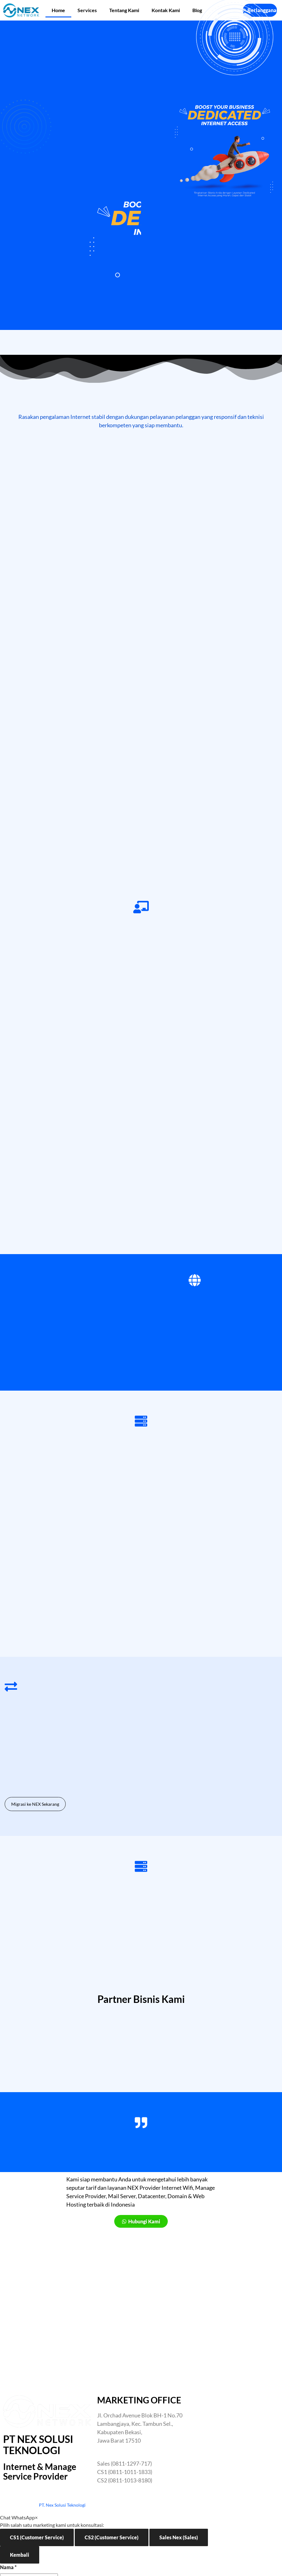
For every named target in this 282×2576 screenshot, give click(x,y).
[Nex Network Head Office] (235, 2442)
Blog (197, 10)
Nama (8, 2567)
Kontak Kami (166, 10)
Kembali (19, 2555)
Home (58, 10)
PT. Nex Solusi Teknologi (62, 2505)
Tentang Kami (124, 10)
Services (87, 10)
